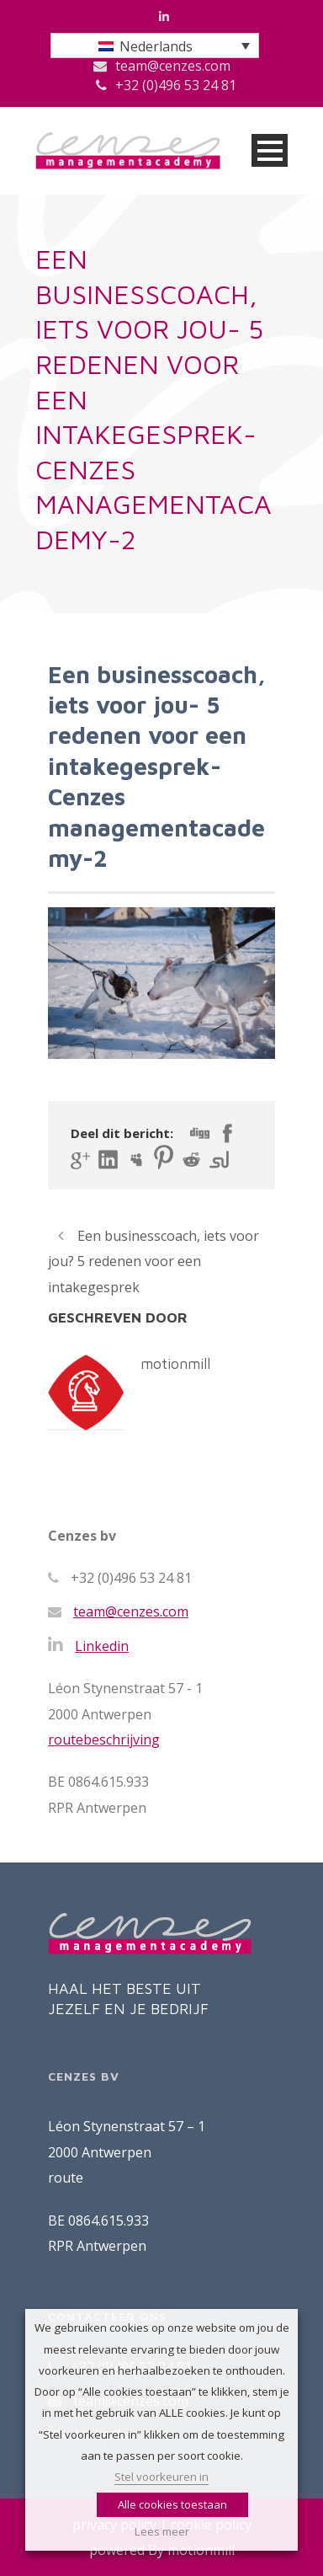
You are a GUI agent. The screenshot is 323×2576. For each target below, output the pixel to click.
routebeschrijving (104, 1739)
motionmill (175, 1363)
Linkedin (102, 1646)
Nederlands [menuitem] (156, 46)
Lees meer (162, 2531)
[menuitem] (154, 45)
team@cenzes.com (172, 65)
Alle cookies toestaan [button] (172, 2504)
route (65, 2177)
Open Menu (270, 150)
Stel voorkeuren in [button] (161, 2476)
